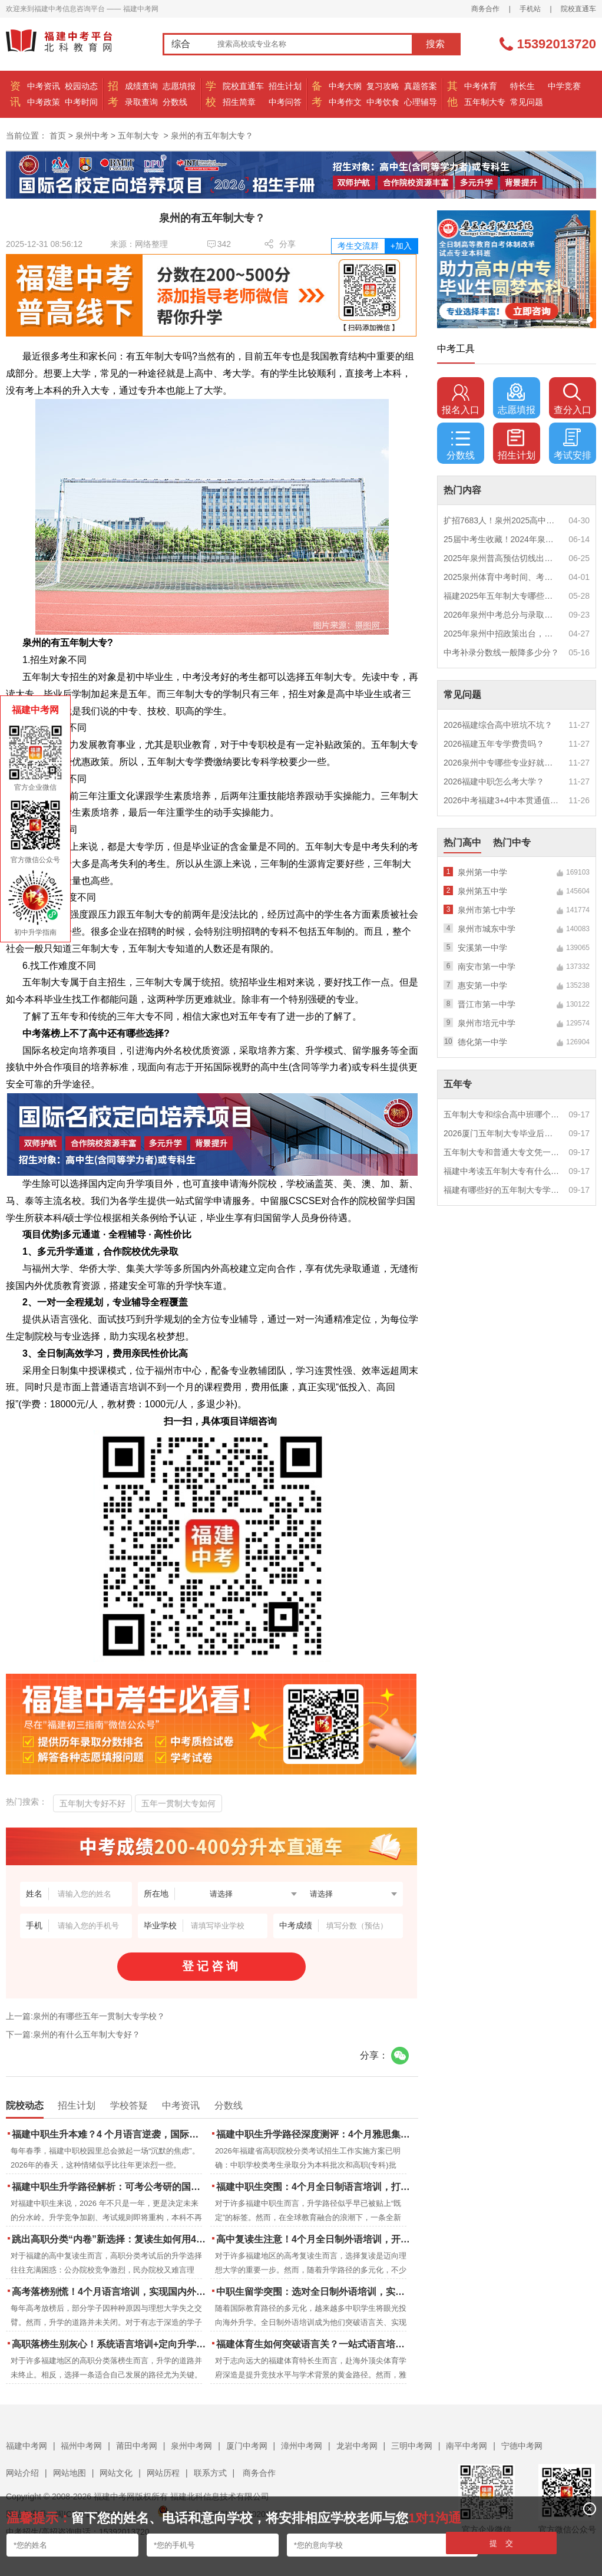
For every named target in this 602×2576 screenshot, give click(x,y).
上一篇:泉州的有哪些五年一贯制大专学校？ (85, 2016)
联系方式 (210, 2473)
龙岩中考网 (357, 2445)
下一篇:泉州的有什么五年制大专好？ (73, 2034)
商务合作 (485, 9)
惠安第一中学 (482, 985)
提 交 (501, 2543)
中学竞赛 (564, 86)
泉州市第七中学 (486, 910)
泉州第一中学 (482, 872)
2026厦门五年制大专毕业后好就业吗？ (502, 1133)
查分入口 (572, 399)
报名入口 (460, 399)
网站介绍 (22, 2473)
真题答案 (420, 86)
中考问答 (285, 102)
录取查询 (141, 102)
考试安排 (572, 444)
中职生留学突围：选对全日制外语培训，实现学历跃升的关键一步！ (314, 2292)
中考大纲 (345, 86)
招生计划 (285, 86)
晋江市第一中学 (486, 1004)
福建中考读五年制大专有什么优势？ (502, 1171)
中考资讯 (43, 86)
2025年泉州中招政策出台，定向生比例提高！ (502, 633)
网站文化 (116, 2473)
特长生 (522, 86)
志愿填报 (179, 86)
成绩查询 (141, 86)
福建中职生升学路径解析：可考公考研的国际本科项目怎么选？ (110, 2187)
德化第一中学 (482, 1042)
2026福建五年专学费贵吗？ (494, 743)
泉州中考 (91, 135)
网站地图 (69, 2473)
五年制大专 (484, 102)
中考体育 (480, 86)
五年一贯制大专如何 (178, 1803)
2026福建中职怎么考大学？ (494, 781)
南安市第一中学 (486, 966)
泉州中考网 (191, 2445)
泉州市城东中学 (486, 929)
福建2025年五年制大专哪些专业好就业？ (502, 596)
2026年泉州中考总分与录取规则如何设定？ (502, 614)
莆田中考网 (136, 2445)
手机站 (530, 9)
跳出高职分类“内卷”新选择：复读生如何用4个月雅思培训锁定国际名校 (110, 2239)
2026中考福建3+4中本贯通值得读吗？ (502, 800)
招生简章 (239, 102)
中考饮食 (382, 102)
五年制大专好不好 (92, 1803)
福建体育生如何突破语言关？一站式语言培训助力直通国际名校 (314, 2344)
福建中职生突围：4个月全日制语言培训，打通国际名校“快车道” (314, 2187)
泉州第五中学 (482, 891)
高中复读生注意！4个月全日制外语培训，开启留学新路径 (314, 2239)
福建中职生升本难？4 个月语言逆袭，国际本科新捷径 (110, 2134)
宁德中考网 (522, 2445)
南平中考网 (466, 2445)
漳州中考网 (301, 2445)
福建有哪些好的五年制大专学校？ (502, 1190)
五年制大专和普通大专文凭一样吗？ (502, 1152)
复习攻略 (382, 86)
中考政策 (43, 102)
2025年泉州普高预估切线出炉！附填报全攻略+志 (502, 558)
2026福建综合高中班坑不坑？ (498, 725)
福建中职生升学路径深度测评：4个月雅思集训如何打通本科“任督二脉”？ (314, 2134)
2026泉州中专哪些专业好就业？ (502, 762)
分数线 (175, 102)
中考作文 (345, 102)
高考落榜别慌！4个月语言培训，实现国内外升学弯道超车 (110, 2292)
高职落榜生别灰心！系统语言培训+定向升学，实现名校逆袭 (110, 2344)
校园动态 (81, 86)
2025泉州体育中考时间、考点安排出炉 (502, 577)
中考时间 (81, 102)
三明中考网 (411, 2445)
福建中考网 (26, 2445)
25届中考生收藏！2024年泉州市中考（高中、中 (502, 539)
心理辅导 (420, 102)
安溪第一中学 (482, 947)
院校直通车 (578, 9)
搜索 (435, 44)
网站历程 (163, 2473)
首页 (57, 135)
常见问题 (526, 102)
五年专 (458, 1084)
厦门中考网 (246, 2445)
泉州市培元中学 (486, 1023)
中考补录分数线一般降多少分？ (501, 652)
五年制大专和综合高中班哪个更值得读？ (502, 1114)
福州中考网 (81, 2445)
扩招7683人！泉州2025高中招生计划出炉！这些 (502, 520)
